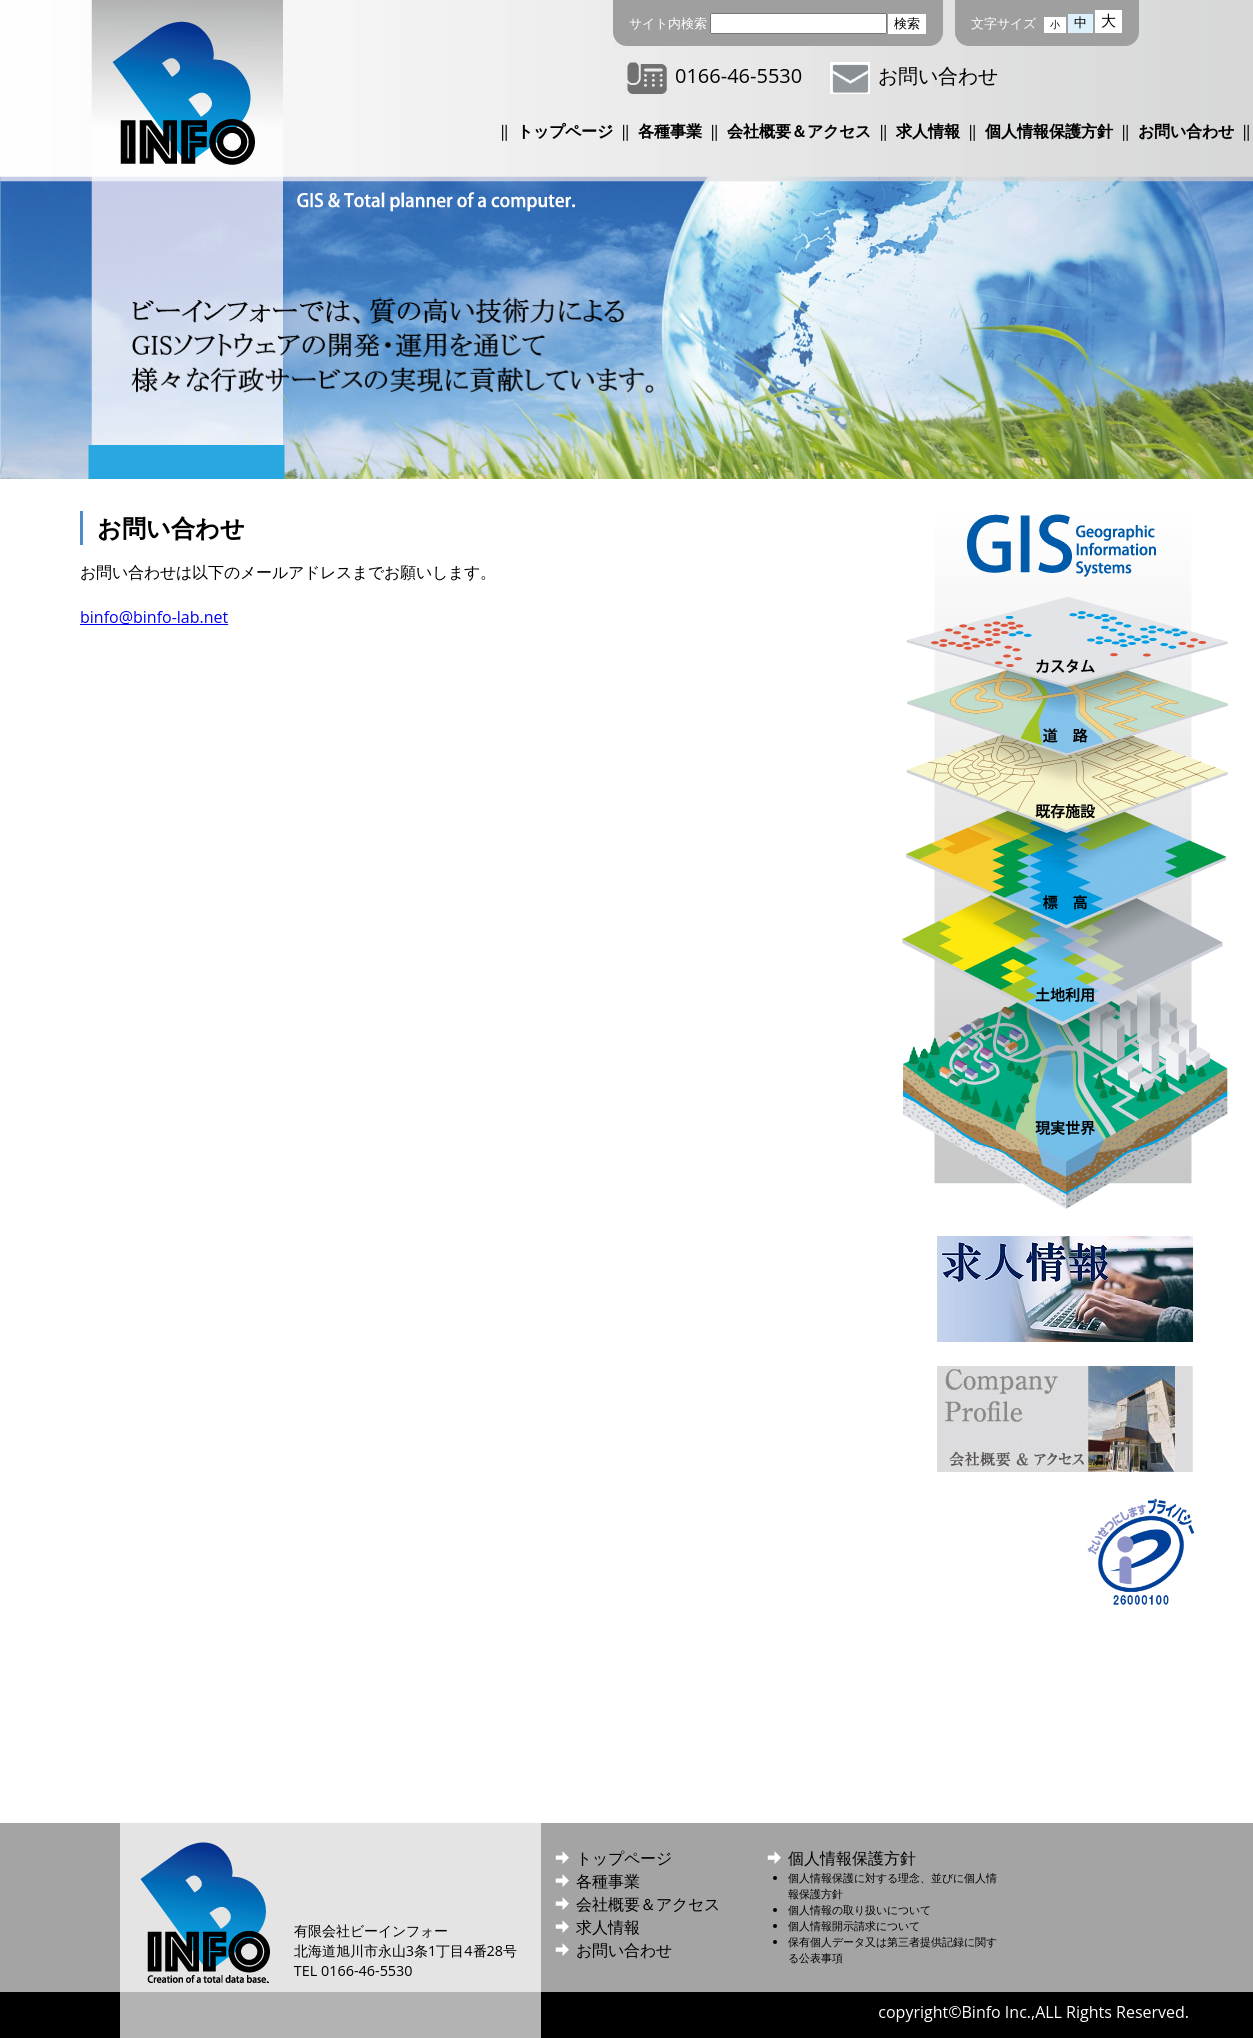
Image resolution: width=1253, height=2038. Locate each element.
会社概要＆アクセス (799, 131)
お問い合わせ (914, 75)
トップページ (565, 131)
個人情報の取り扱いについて (859, 1909)
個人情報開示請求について (854, 1925)
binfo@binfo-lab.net (154, 617)
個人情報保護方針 (1049, 131)
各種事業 (670, 131)
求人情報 (928, 131)
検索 (907, 23)
